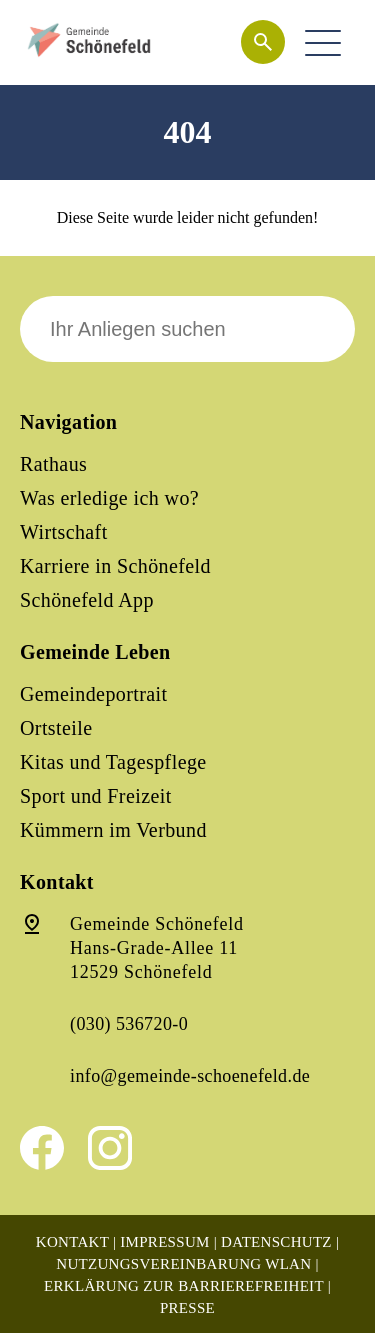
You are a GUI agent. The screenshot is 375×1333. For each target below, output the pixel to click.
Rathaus (53, 464)
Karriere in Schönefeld (115, 566)
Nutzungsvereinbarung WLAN (183, 1264)
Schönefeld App (87, 600)
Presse (187, 1308)
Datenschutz (276, 1242)
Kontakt (72, 1242)
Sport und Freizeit (96, 796)
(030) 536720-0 (129, 1024)
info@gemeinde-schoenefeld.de (190, 1076)
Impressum (164, 1242)
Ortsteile (56, 728)
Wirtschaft (64, 532)
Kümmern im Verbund (113, 830)
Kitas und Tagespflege (113, 762)
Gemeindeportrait (93, 694)
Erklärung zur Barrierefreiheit (184, 1286)
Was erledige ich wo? (109, 498)
